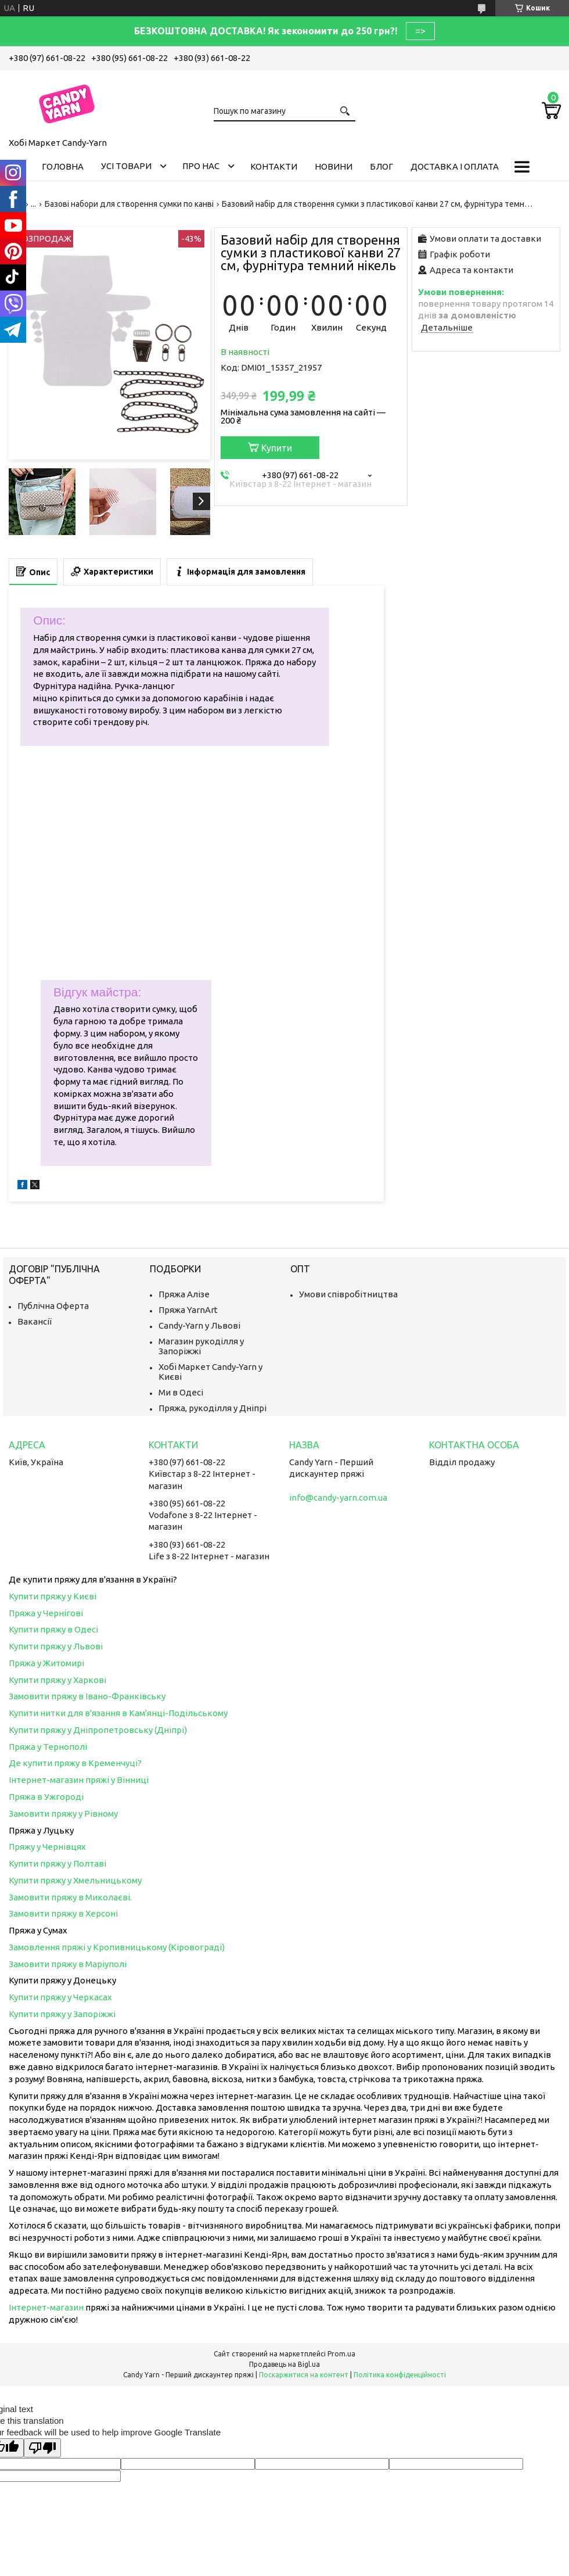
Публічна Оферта (53, 1306)
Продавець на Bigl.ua (284, 2364)
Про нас (200, 166)
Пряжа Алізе (184, 1294)
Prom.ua (341, 2354)
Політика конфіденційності (400, 2374)
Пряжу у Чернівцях (47, 1847)
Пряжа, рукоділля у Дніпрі (213, 1408)
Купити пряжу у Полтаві (57, 1863)
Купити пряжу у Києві (52, 1596)
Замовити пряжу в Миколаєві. (70, 1897)
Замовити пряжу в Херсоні (63, 1913)
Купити (276, 448)
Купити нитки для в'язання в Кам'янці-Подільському (118, 1713)
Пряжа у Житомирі (46, 1663)
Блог (381, 166)
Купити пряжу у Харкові (57, 1680)
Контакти (273, 166)
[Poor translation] (42, 2447)
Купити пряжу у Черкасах (60, 1997)
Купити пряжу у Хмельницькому (75, 1880)
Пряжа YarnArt (188, 1310)
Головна (63, 166)
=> (420, 31)
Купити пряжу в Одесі (53, 1629)
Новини (333, 166)
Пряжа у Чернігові (46, 1613)
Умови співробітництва (348, 1294)
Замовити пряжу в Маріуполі (68, 1964)
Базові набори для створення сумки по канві (129, 204)
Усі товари (126, 166)
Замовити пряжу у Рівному (63, 1813)
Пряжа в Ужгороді (46, 1797)
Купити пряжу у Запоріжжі (62, 2014)
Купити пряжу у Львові (56, 1646)
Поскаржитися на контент (303, 2374)
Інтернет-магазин (46, 2307)
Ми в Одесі (181, 1392)
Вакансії (34, 1321)
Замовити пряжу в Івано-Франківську (87, 1696)
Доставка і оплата (454, 166)
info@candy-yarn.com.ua (338, 1497)
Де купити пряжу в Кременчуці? (75, 1763)
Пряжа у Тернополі (48, 1747)
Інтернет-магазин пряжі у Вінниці (79, 1780)
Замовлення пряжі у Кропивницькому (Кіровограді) (117, 1947)
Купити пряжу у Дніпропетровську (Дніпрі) (98, 1730)
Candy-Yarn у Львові (199, 1325)
